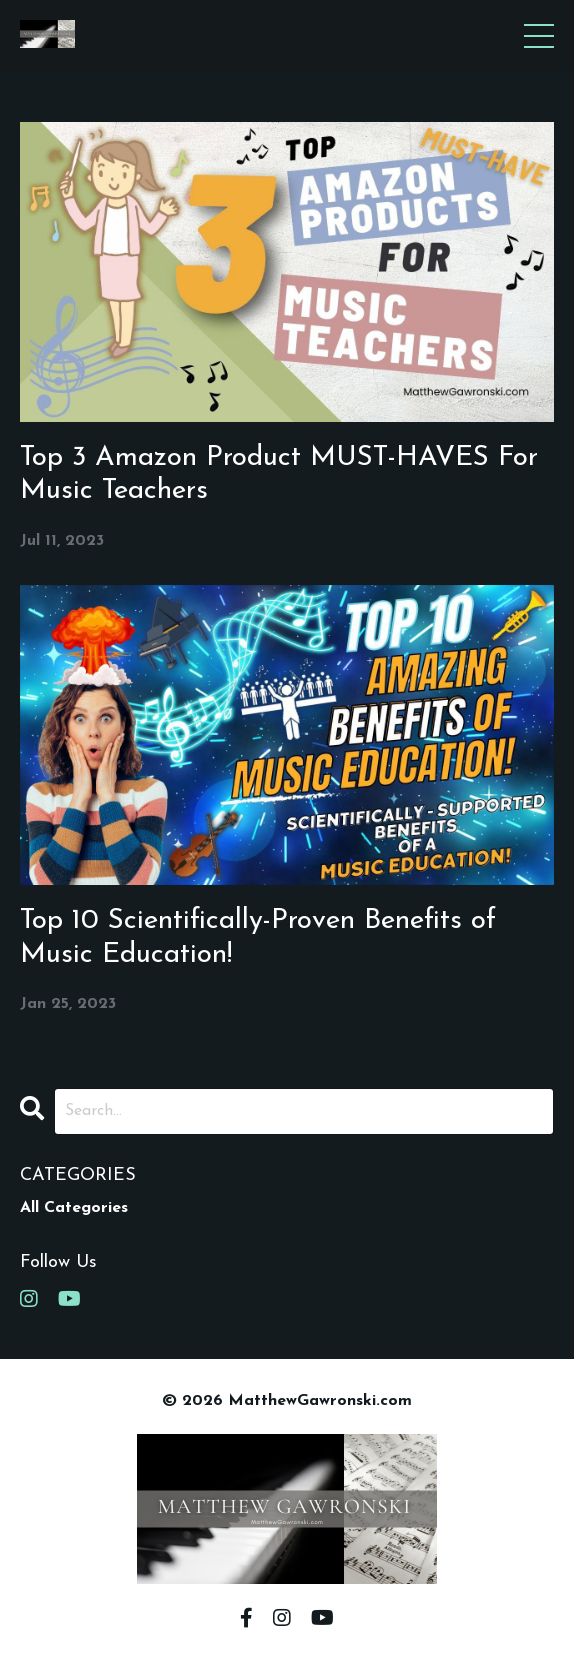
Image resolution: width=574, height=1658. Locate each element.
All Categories (74, 1208)
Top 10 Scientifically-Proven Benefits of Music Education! (258, 938)
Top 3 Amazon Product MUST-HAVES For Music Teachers (279, 475)
